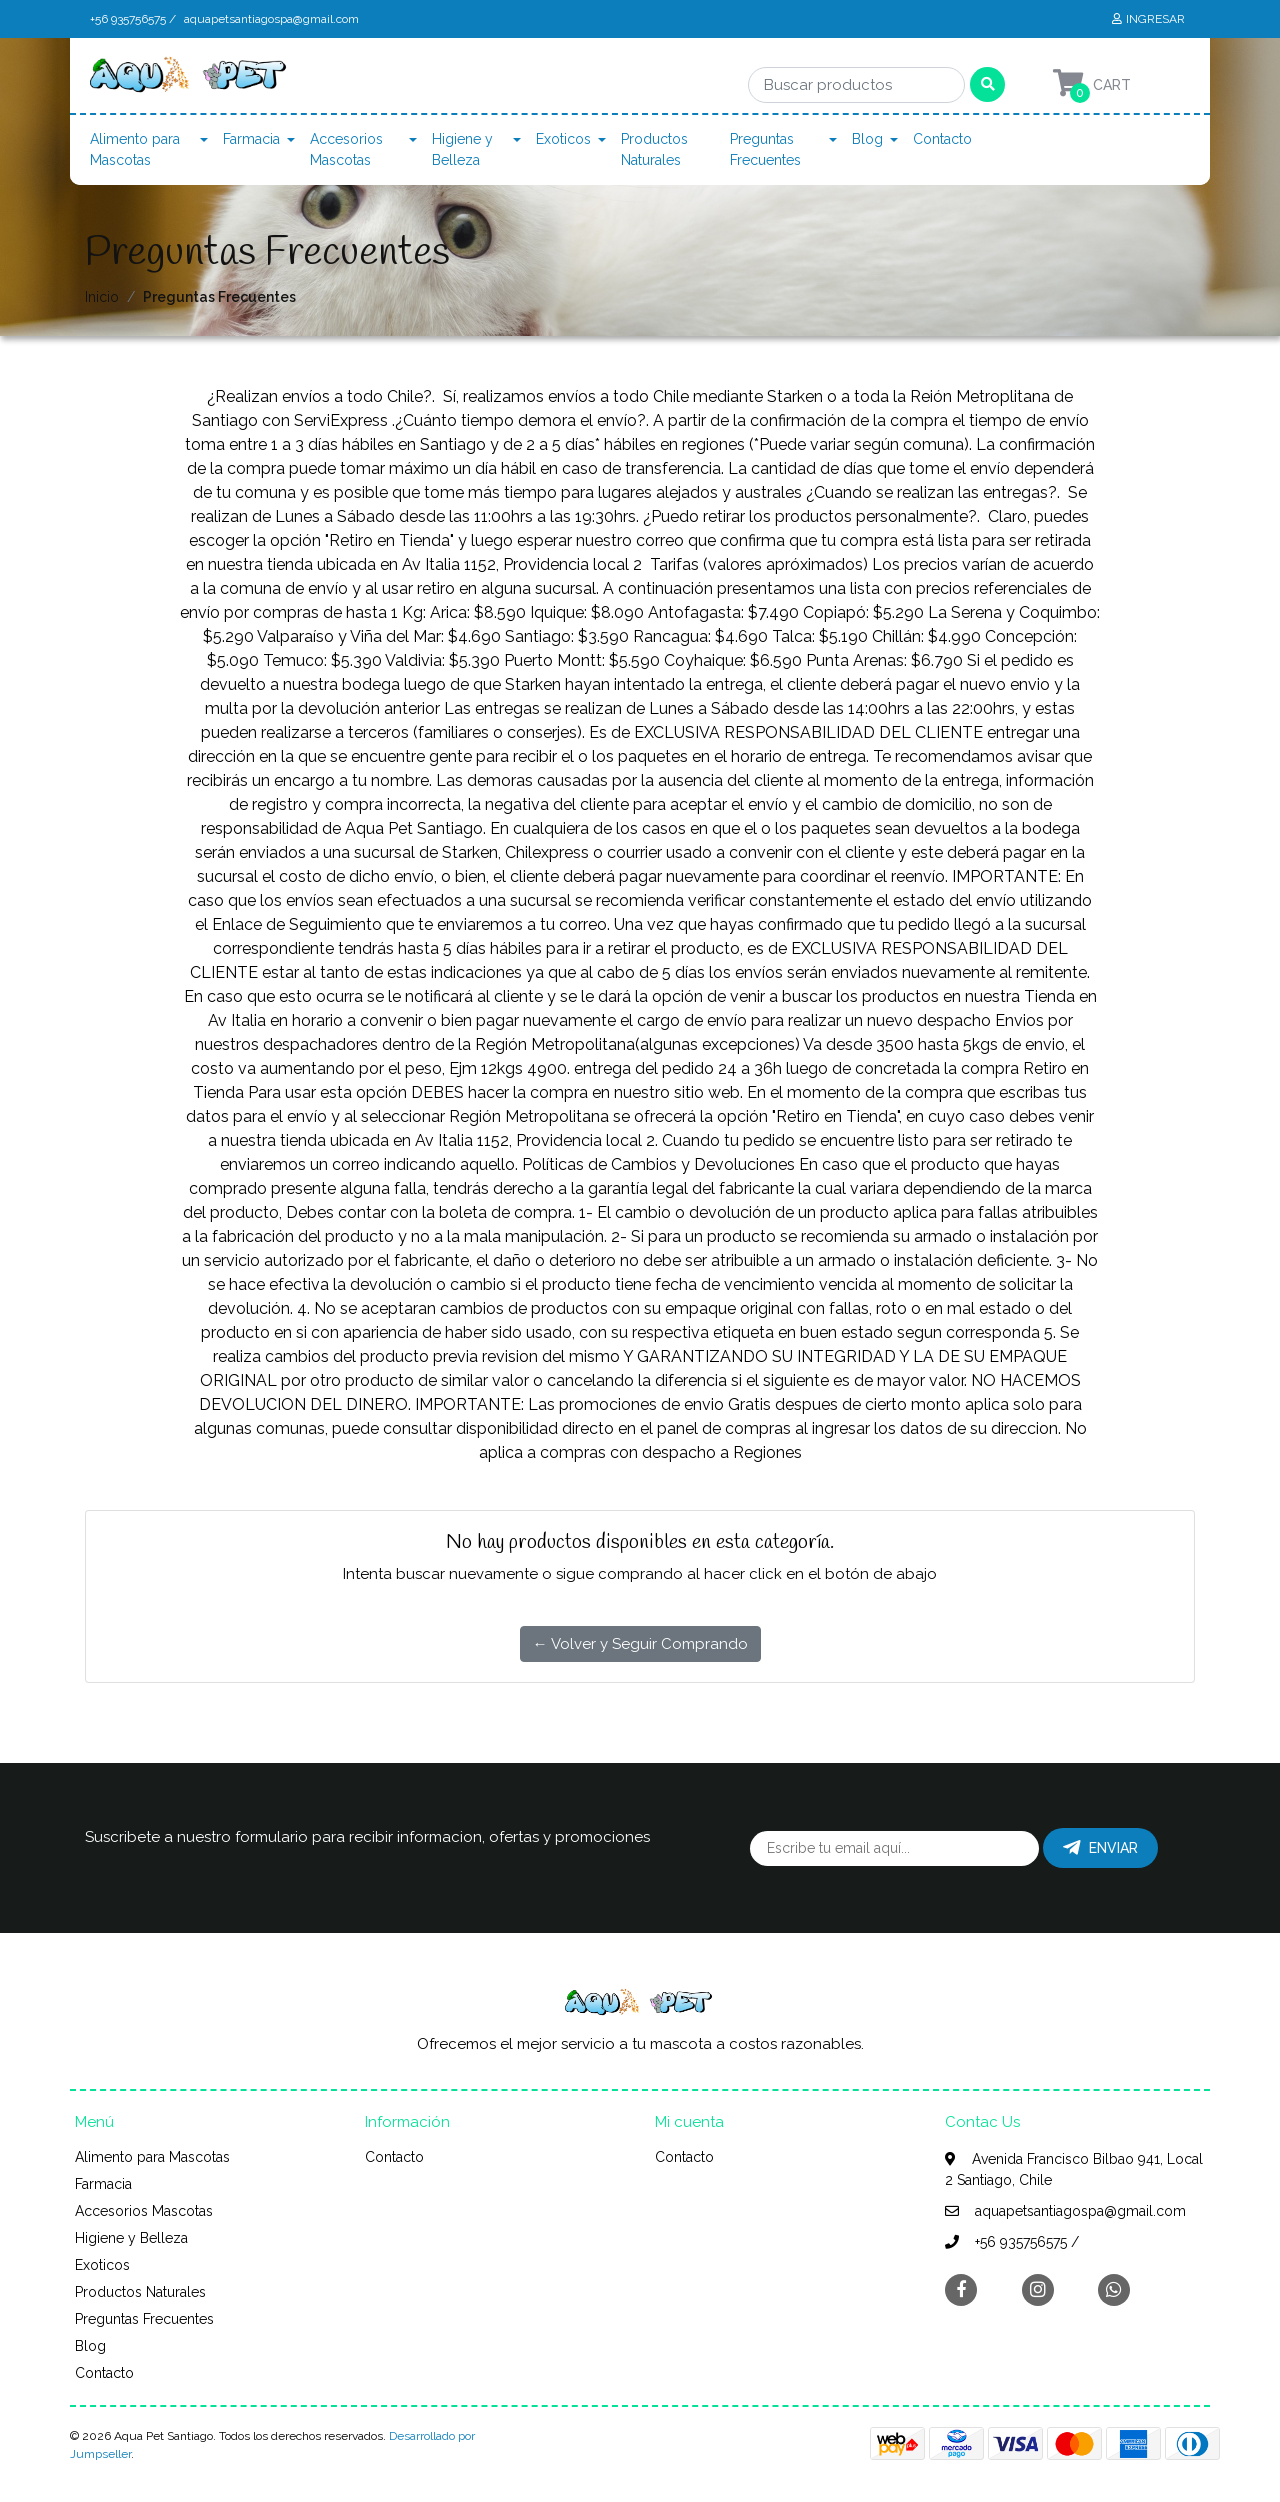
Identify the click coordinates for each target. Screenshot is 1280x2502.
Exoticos (563, 139)
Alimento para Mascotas (135, 149)
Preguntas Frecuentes (765, 149)
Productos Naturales (654, 149)
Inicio (102, 297)
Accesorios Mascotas (346, 149)
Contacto (942, 139)
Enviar (1100, 1848)
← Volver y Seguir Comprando (640, 1644)
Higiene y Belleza (462, 149)
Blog (867, 139)
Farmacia (251, 139)
